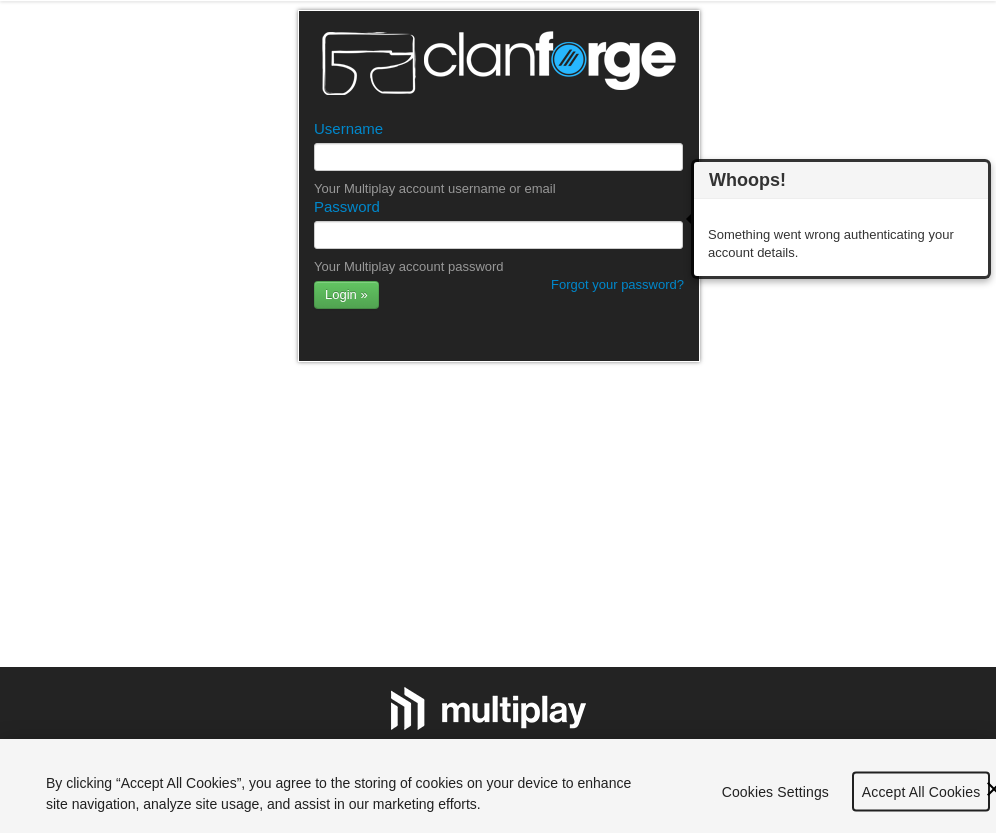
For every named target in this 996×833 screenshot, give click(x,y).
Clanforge (499, 63)
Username (348, 128)
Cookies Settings (775, 796)
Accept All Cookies (921, 796)
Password (347, 206)
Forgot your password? (617, 284)
